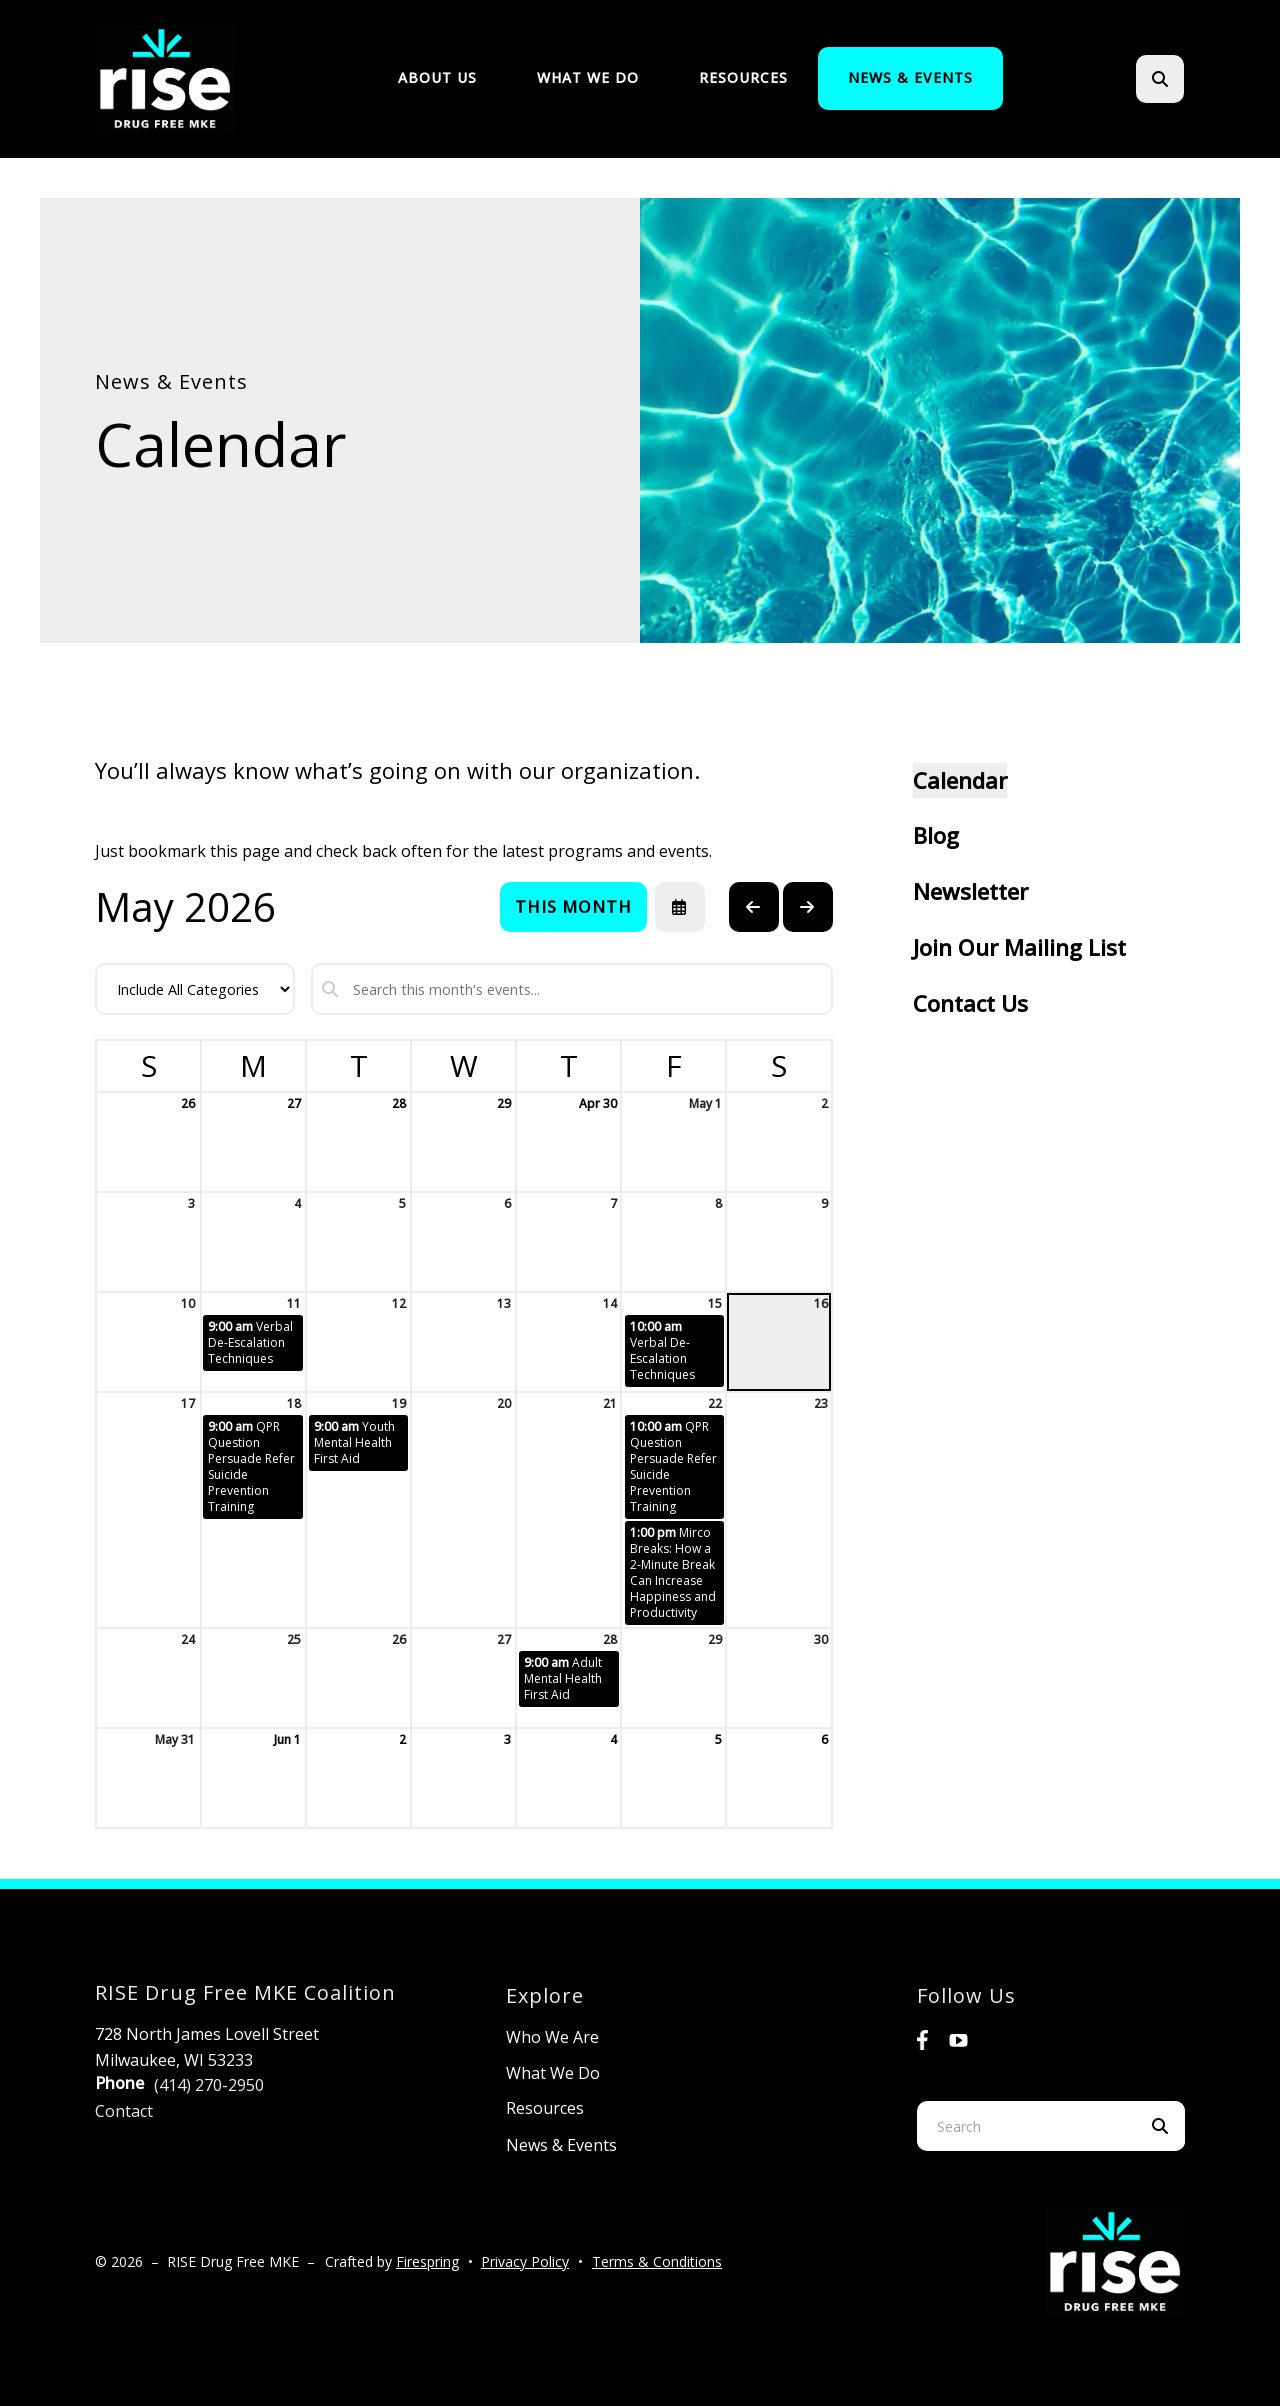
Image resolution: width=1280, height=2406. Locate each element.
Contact (124, 2111)
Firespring (427, 2261)
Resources (743, 77)
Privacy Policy (525, 2261)
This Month (573, 907)
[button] (1160, 79)
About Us (437, 77)
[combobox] (1026, 2126)
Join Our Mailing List (1019, 947)
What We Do (588, 77)
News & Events (910, 77)
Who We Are (552, 2037)
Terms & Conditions (657, 2261)
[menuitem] (437, 78)
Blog (936, 835)
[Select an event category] (195, 989)
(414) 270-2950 (209, 2085)
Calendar (960, 780)
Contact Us (970, 1003)
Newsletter (970, 891)
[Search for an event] (572, 989)
